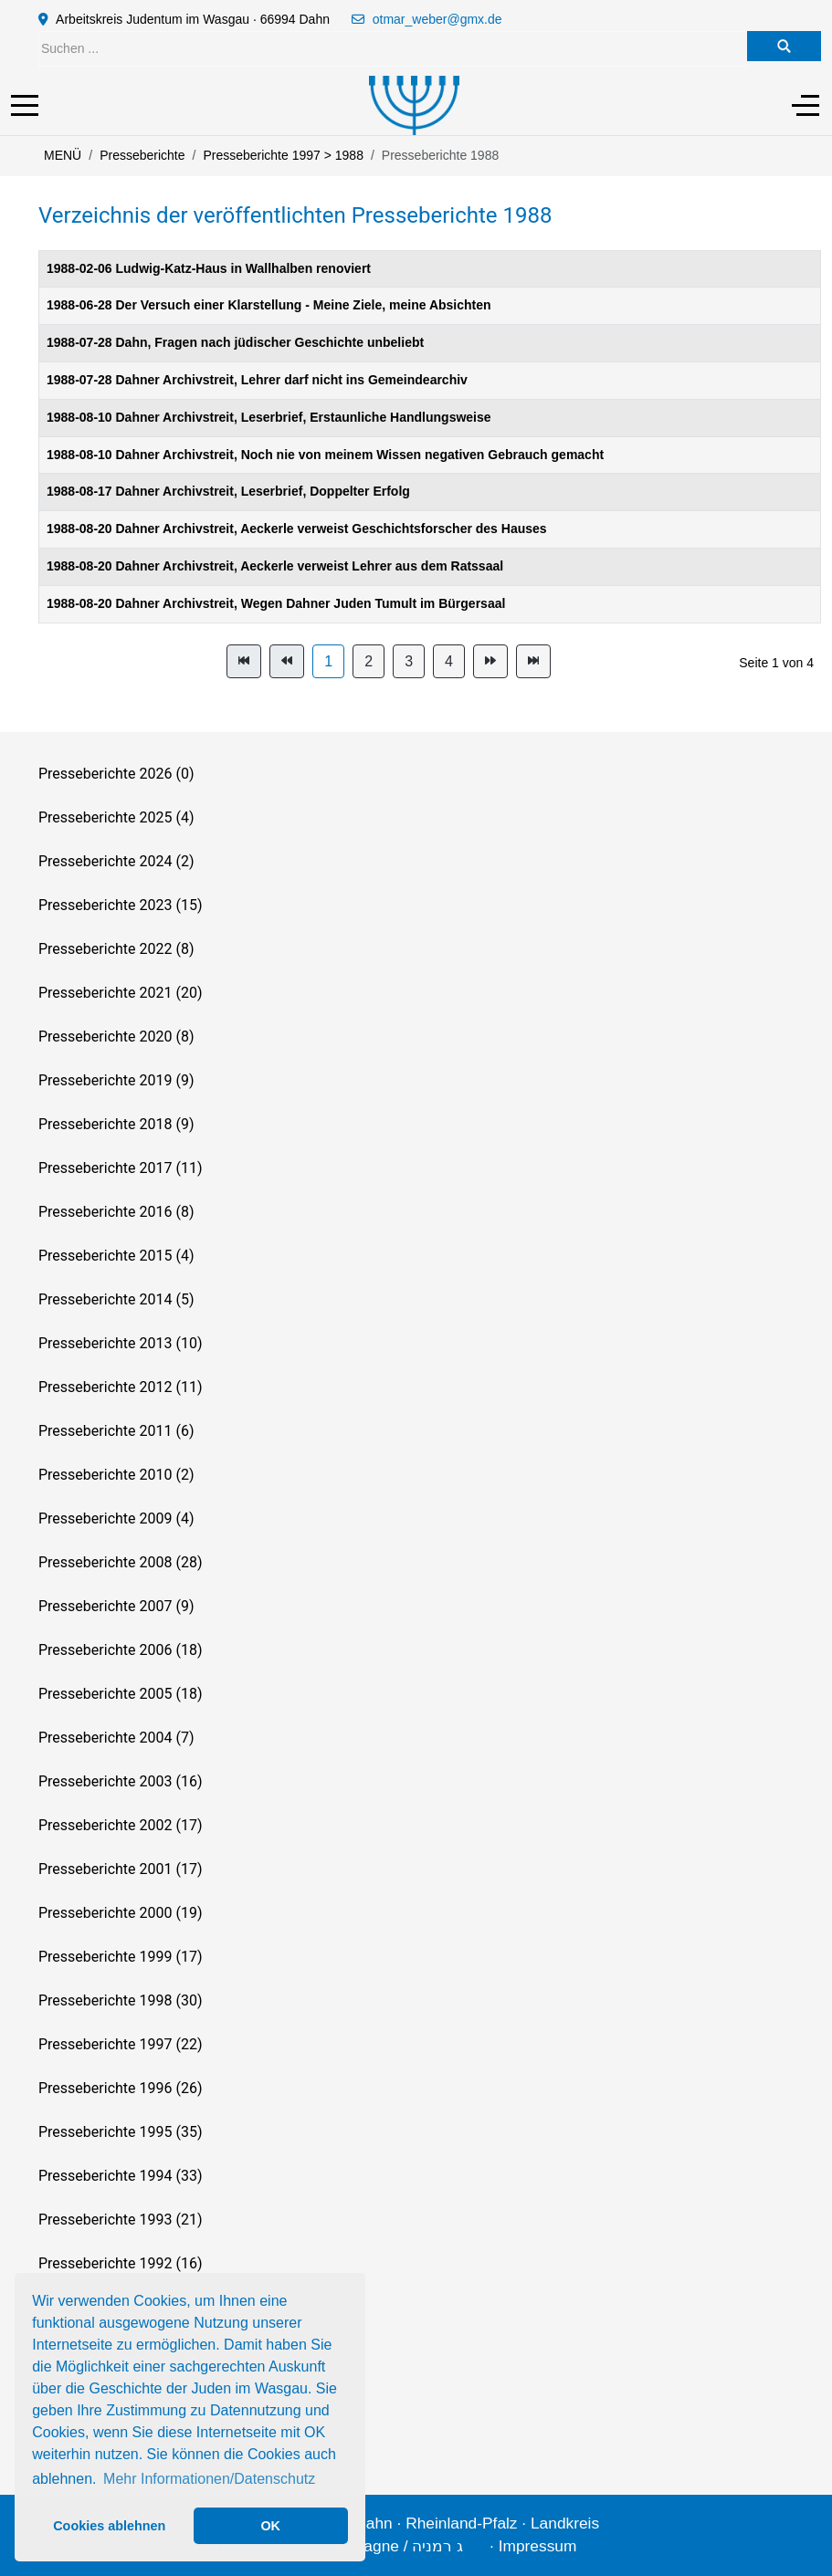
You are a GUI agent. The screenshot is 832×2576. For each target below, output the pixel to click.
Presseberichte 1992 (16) (120, 2263)
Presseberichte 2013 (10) (120, 1343)
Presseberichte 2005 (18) (120, 1693)
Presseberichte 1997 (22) (120, 2044)
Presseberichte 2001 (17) (120, 1869)
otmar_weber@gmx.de (437, 19)
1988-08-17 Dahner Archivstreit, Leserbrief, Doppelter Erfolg (228, 491)
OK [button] (270, 2525)
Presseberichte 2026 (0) (116, 773)
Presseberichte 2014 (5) (116, 1299)
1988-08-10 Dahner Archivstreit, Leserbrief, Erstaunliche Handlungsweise (269, 417)
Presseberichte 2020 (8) (116, 1036)
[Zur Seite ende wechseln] (533, 661)
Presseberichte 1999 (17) (120, 1956)
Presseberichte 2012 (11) (120, 1387)
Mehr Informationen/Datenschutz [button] (209, 2479)
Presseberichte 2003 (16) (120, 1781)
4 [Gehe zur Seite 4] (449, 661)
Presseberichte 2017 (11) (120, 1168)
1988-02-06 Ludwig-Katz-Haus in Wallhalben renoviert (209, 268)
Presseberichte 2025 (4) (116, 817)
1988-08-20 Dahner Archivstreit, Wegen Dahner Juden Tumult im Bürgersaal (276, 603)
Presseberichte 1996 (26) (120, 2088)
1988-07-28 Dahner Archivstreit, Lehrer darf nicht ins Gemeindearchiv (257, 379)
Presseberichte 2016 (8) (116, 1211)
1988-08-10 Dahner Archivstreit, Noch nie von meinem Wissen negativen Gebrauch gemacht (325, 454)
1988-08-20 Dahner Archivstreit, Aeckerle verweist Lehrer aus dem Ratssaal (275, 566)
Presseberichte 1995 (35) (120, 2132)
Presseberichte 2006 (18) (120, 1650)
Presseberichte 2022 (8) (116, 949)
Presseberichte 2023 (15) (120, 905)
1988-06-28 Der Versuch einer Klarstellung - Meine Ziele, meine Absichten (269, 305)
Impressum (538, 2546)
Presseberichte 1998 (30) (120, 2000)
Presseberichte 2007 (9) (116, 1606)
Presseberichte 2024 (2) (116, 861)
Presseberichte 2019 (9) (116, 1080)
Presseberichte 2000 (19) (120, 1913)
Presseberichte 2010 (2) (116, 1474)
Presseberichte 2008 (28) (120, 1562)
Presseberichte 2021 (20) (120, 992)
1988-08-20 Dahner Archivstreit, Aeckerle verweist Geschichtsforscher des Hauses (297, 528)
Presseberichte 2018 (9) (116, 1124)
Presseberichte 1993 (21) (120, 2219)
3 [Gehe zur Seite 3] (409, 661)
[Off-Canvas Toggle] (805, 105)
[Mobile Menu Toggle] (24, 105)
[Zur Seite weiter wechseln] (490, 661)
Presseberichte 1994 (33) (120, 2175)
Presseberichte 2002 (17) (120, 1825)
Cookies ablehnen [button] (109, 2525)
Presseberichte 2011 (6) (116, 1431)
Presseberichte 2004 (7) (116, 1737)
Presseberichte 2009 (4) (116, 1518)
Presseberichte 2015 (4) (116, 1255)
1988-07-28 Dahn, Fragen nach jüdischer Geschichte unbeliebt (235, 342)
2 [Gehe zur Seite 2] (368, 661)
